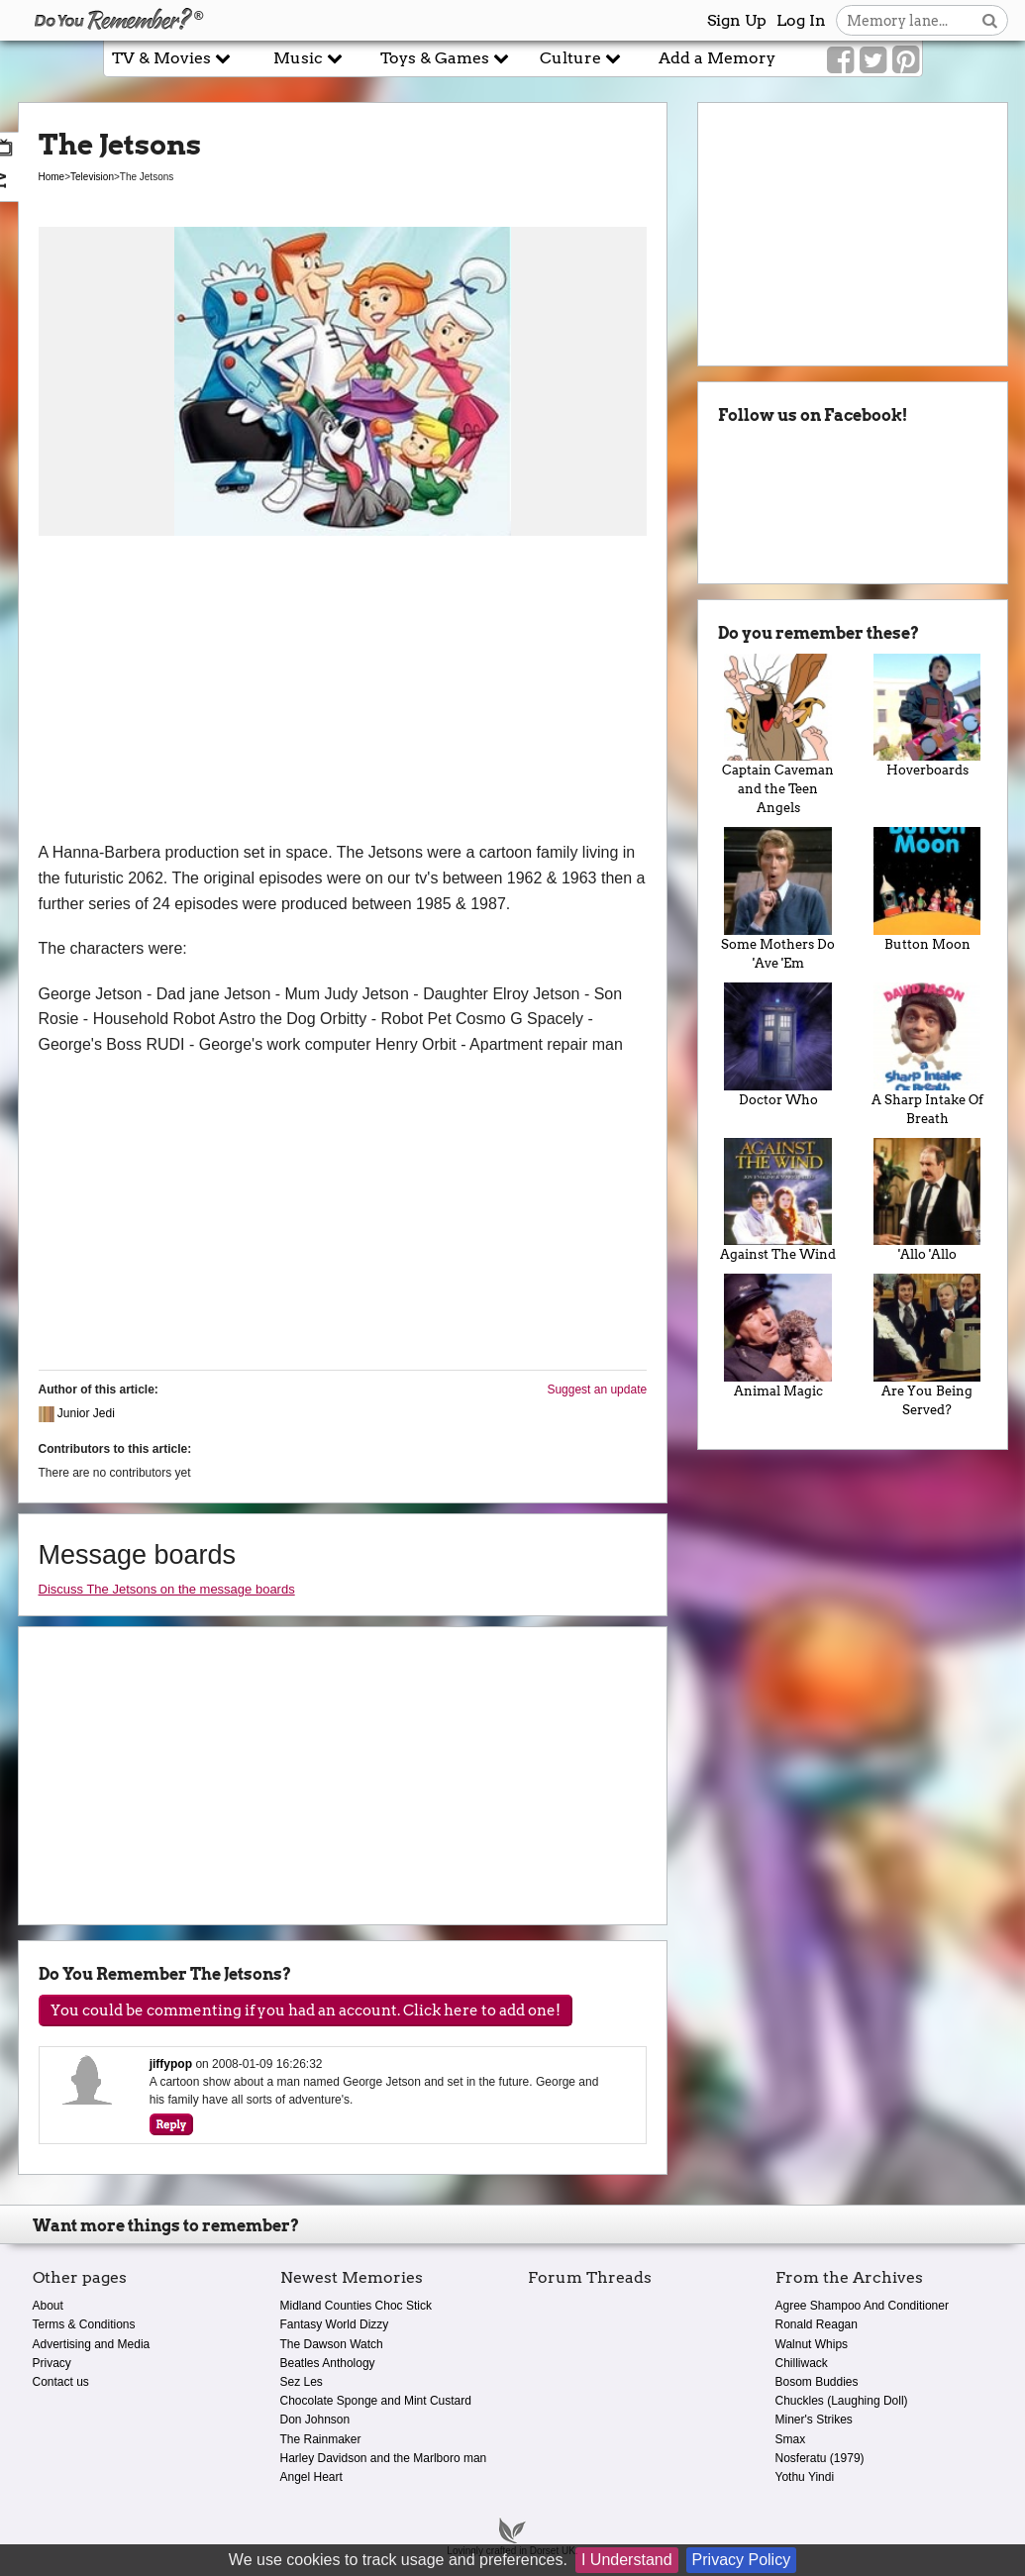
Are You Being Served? (927, 1345)
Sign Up (737, 20)
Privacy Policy (741, 2559)
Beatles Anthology (327, 2363)
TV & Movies (171, 58)
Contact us (61, 2382)
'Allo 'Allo (927, 1200)
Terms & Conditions (84, 2324)
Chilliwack (801, 2363)
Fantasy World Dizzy (334, 2324)
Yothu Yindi (805, 2477)
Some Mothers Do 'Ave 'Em (778, 899)
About (48, 2306)
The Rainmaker (320, 2439)
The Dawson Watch (331, 2344)
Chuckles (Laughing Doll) (841, 2401)
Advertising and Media (92, 2344)
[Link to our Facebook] (840, 60)
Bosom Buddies (817, 2382)
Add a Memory (717, 58)
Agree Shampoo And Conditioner (862, 2306)
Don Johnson (315, 2419)
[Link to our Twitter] (873, 60)
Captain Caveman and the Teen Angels (778, 735)
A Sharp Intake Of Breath (927, 1054)
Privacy (52, 2363)
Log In (801, 20)
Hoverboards (927, 716)
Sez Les (301, 2382)
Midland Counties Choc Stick (356, 2306)
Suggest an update (597, 1389)
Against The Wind (778, 1200)
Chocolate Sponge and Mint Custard (375, 2401)
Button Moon (927, 889)
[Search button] (989, 20)
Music (308, 58)
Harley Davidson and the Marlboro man (383, 2458)
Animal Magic (778, 1336)
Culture (580, 58)
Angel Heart (311, 2477)
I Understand (626, 2559)
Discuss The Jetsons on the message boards (167, 1589)
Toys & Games (444, 58)
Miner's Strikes (814, 2419)
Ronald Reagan (816, 2324)
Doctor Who (778, 1044)
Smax (790, 2439)
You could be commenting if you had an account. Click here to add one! (306, 2010)
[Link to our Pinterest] (905, 60)
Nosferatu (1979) (820, 2458)
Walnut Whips (812, 2344)
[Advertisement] (343, 691)
